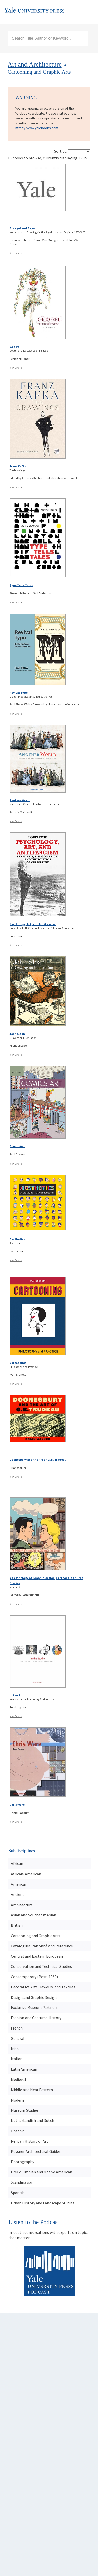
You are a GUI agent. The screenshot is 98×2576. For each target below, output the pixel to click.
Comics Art (17, 1146)
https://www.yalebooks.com (36, 128)
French (17, 2028)
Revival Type (19, 692)
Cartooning (18, 1363)
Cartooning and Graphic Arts (35, 1935)
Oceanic (17, 2130)
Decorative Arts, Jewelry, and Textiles (43, 1986)
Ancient (17, 1894)
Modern (17, 2100)
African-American (26, 1873)
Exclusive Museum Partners (34, 2007)
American (19, 1884)
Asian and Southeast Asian (33, 1914)
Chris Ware (17, 1804)
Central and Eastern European (37, 1956)
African (17, 1863)
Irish (15, 2048)
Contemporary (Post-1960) (34, 1976)
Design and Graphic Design (34, 1997)
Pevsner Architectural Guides (36, 2151)
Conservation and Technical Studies (41, 1966)
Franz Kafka (18, 466)
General (17, 2038)
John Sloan (17, 1034)
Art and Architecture (35, 64)
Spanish (17, 2192)
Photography (22, 2161)
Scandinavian (22, 2182)
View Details (16, 253)
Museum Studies (25, 2110)
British (17, 1925)
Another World (20, 800)
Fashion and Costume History (36, 2017)
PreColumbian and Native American (41, 2171)
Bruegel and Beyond (24, 228)
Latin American (24, 2069)
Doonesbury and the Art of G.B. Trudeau (38, 1459)
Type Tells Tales (21, 585)
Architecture (22, 1904)
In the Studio (19, 1695)
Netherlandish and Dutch (32, 2120)
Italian (16, 2058)
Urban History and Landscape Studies (43, 2202)
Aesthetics (17, 1239)
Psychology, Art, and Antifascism (33, 924)
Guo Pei (15, 347)
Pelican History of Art (29, 2141)
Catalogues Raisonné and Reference (42, 1945)
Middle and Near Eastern (32, 2089)
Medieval (18, 2079)
